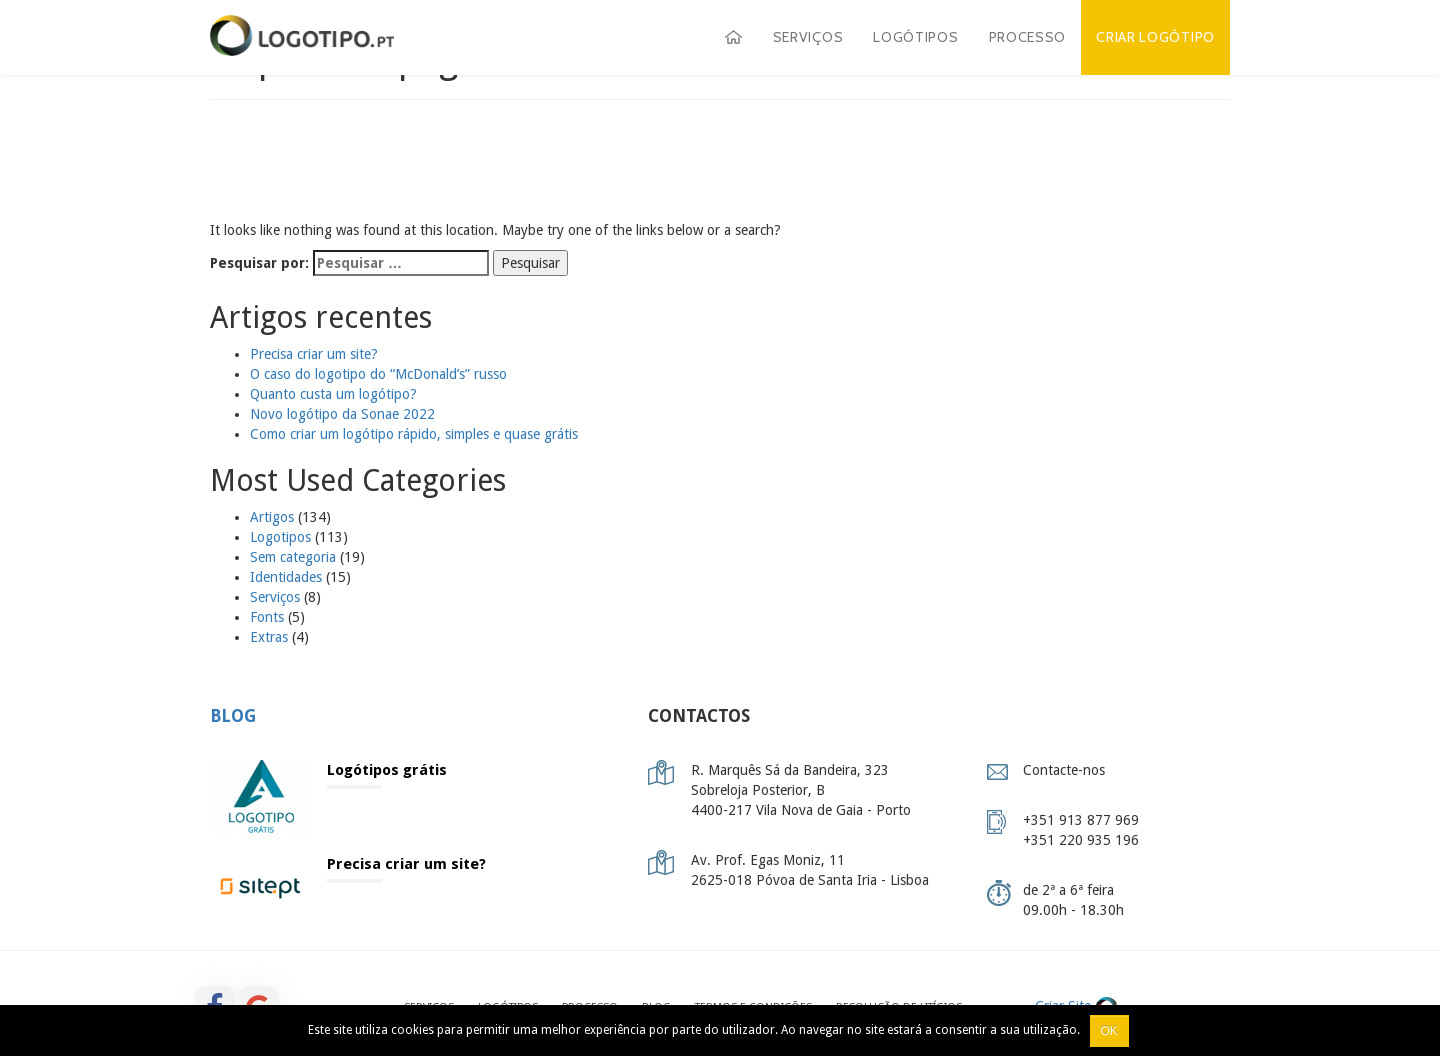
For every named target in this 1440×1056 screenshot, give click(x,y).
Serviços (808, 37)
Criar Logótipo (1155, 37)
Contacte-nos (1064, 770)
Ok (1109, 1031)
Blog (233, 716)
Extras (269, 637)
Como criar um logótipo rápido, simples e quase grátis (414, 434)
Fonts (267, 617)
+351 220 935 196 (1081, 840)
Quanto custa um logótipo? (333, 394)
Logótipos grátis (387, 770)
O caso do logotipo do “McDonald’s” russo (378, 374)
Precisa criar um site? (314, 354)
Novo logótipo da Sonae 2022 (342, 414)
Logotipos (280, 537)
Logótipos (915, 37)
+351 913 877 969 (1081, 820)
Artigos (272, 517)
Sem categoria (293, 557)
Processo (1028, 37)
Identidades (286, 577)
